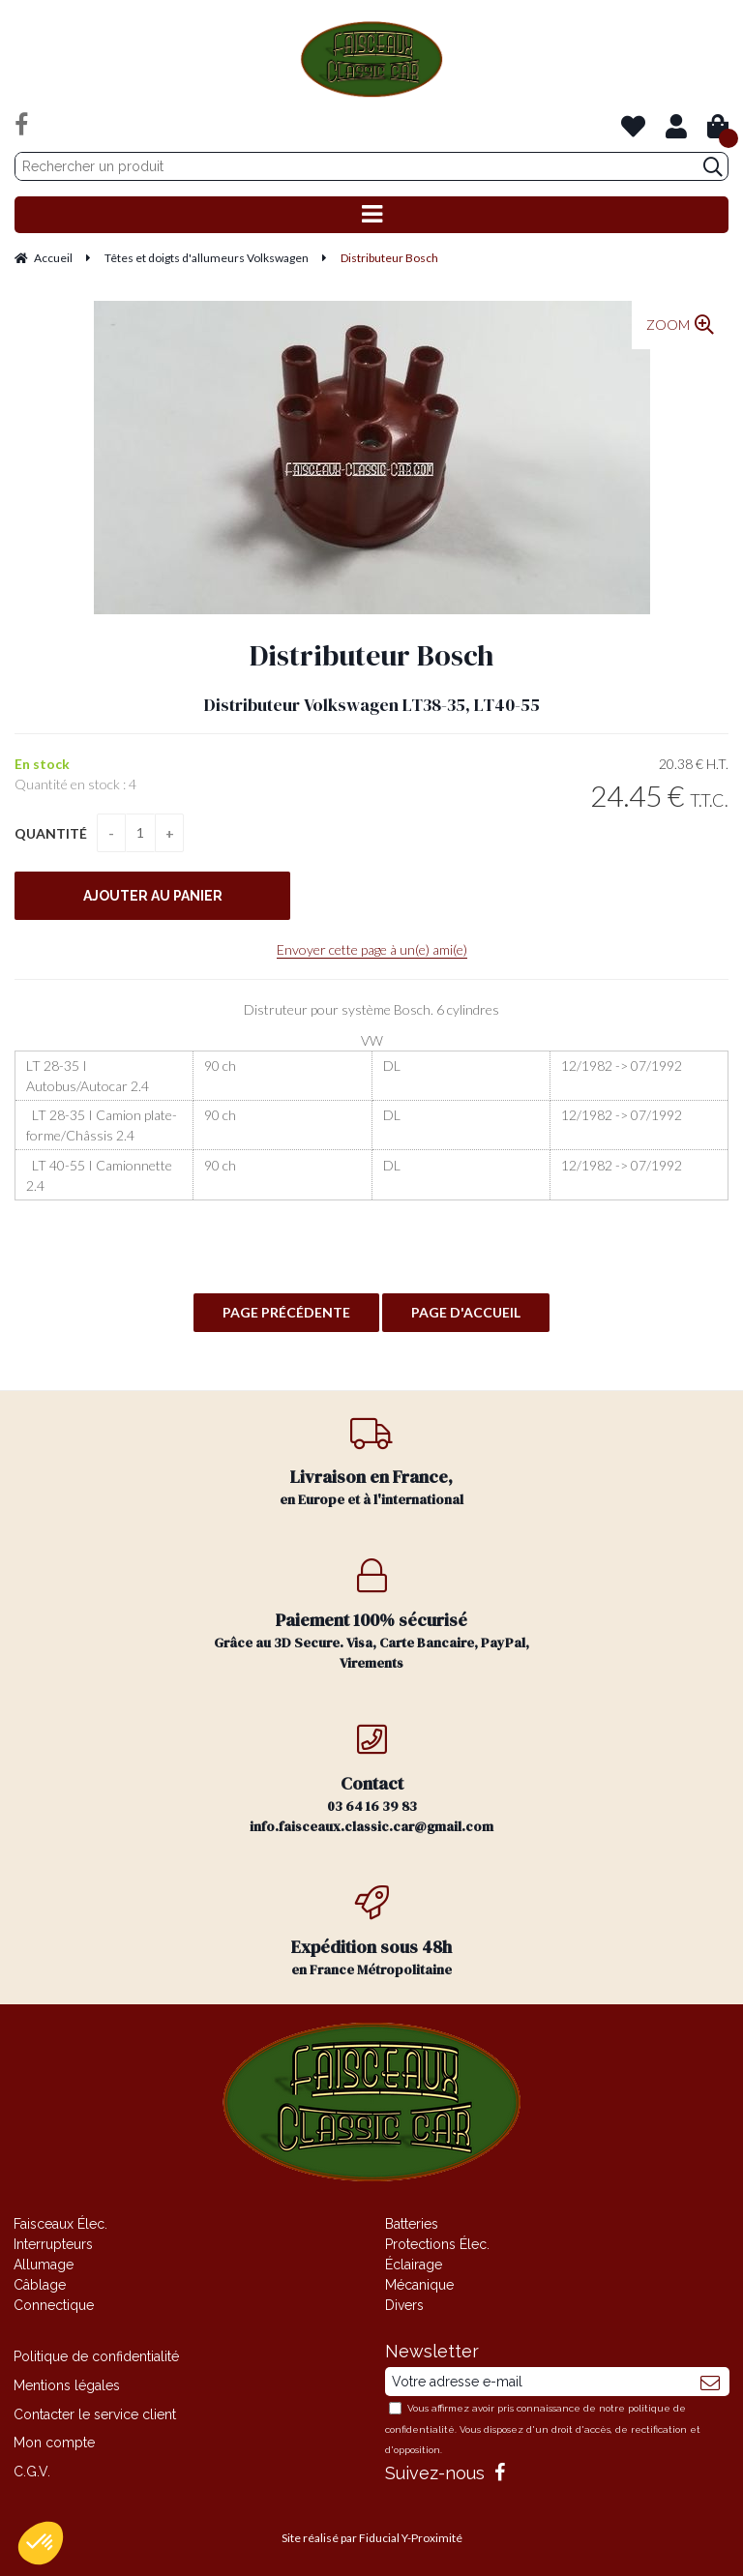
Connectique (54, 2305)
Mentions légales (67, 2385)
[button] (40, 2543)
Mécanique (419, 2285)
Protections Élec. (437, 2244)
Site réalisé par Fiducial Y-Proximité (372, 2538)
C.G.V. (32, 2471)
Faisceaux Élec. (60, 2224)
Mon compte (54, 2442)
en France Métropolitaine (371, 1932)
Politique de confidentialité (96, 2356)
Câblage (40, 2285)
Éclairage (413, 2264)
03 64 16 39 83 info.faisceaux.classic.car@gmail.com (371, 1779)
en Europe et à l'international (371, 1462)
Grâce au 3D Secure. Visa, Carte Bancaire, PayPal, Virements (371, 1615)
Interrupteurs (53, 2244)
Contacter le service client (95, 2414)
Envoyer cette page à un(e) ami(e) (372, 949)
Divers (404, 2305)
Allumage (44, 2264)
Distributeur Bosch (371, 655)
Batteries (411, 2224)
